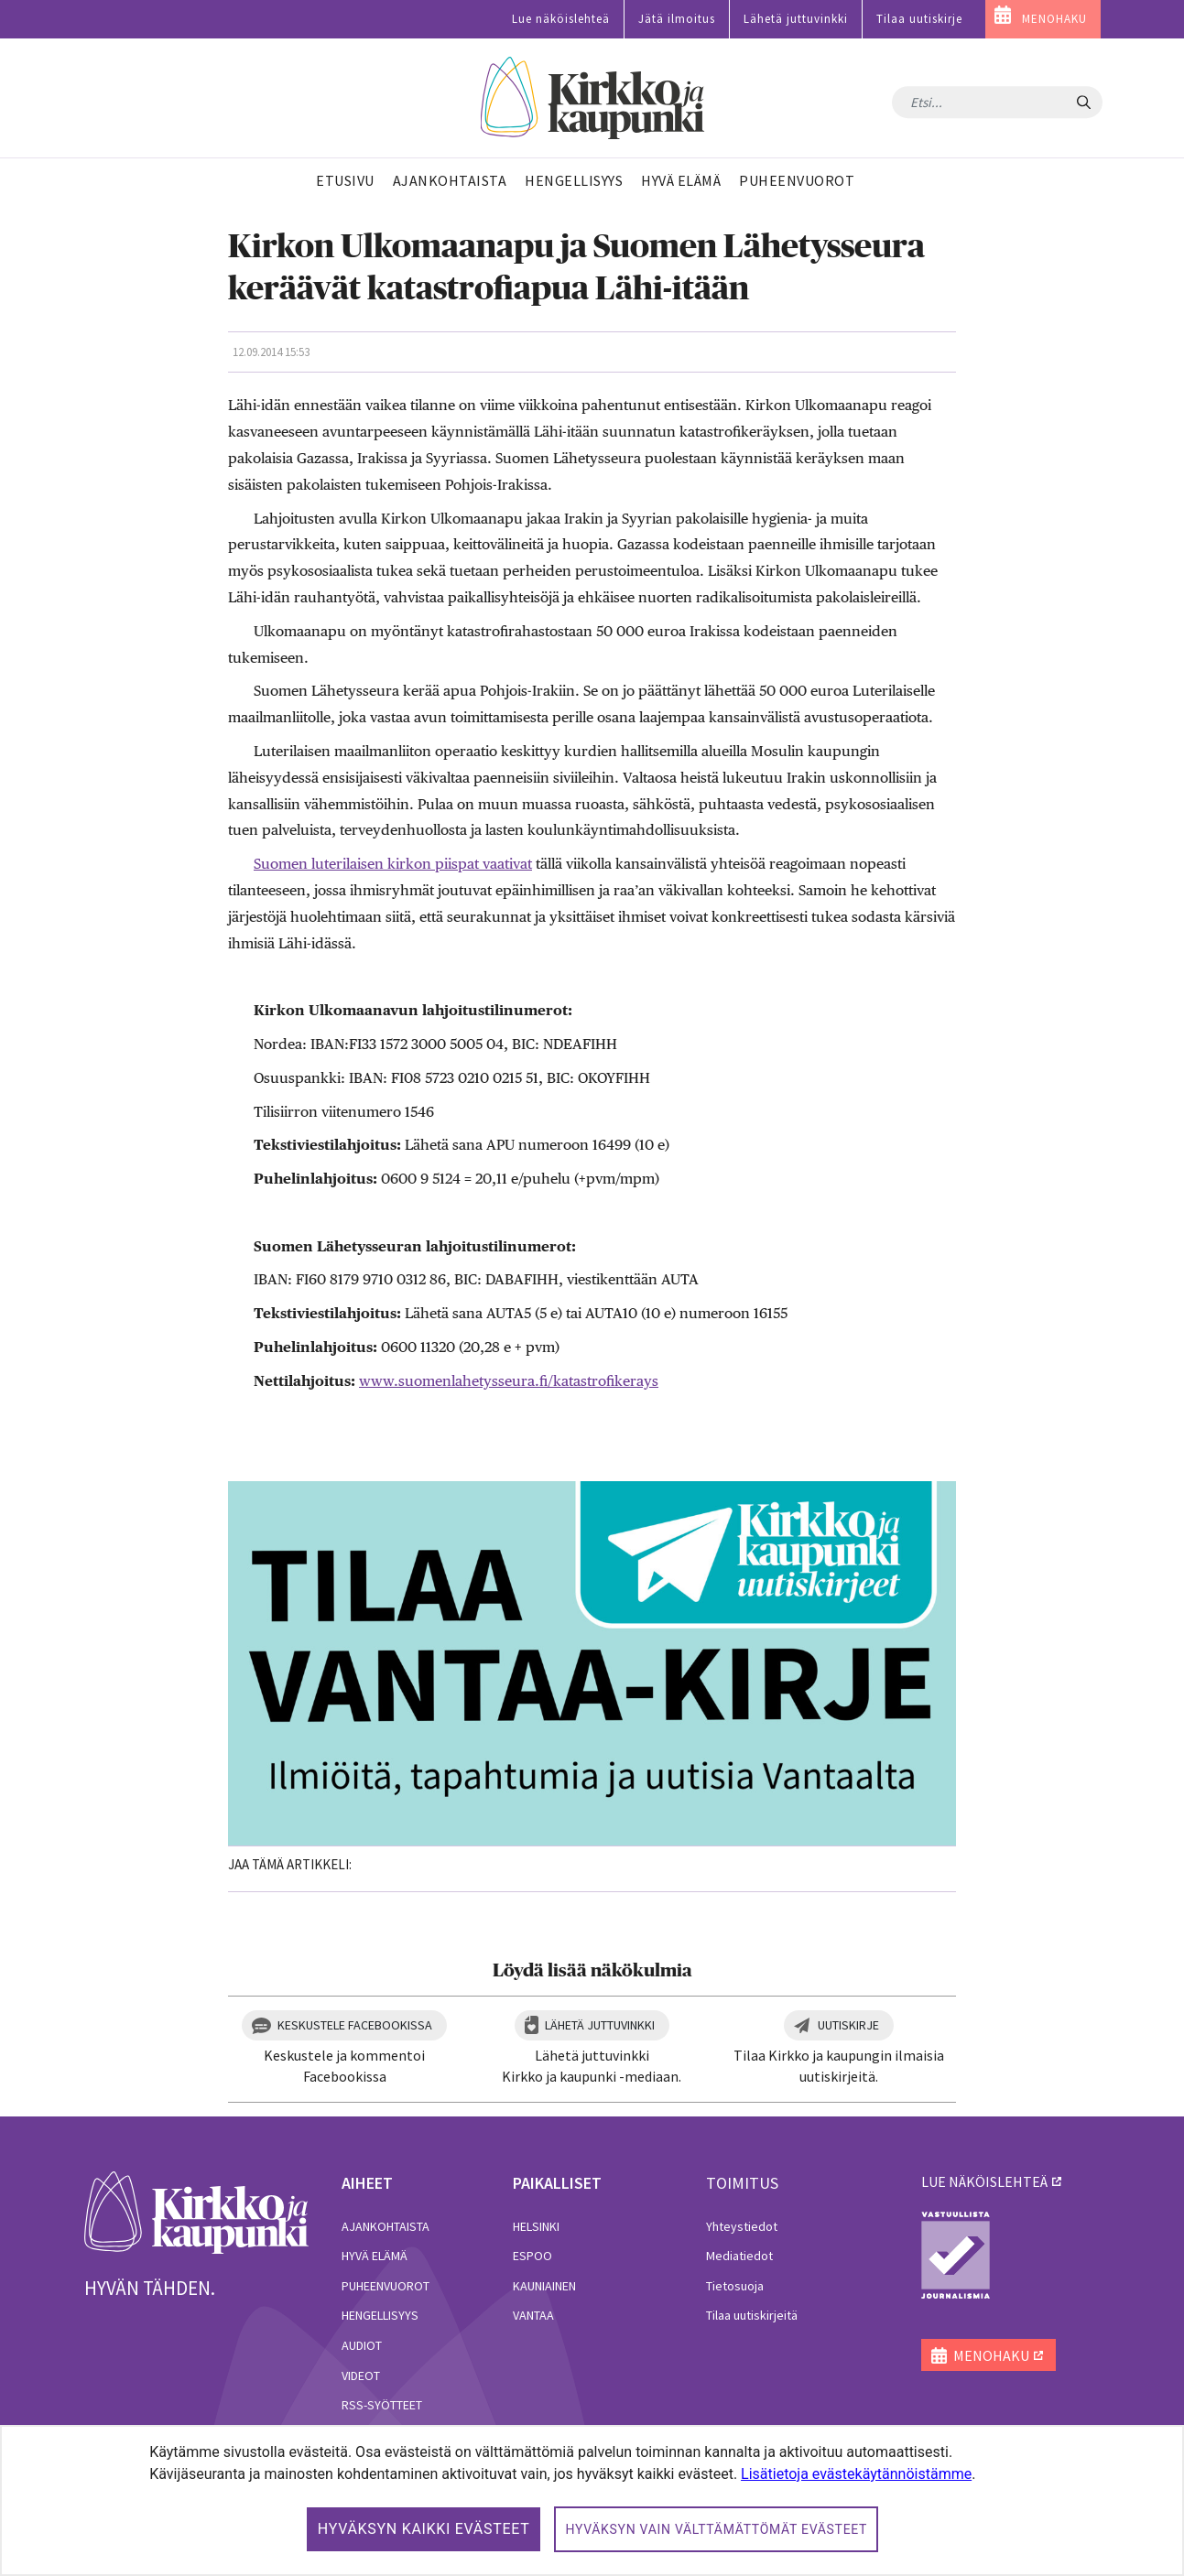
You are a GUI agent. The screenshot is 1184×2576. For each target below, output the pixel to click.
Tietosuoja (735, 2286)
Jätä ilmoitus (676, 19)
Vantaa (533, 2315)
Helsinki (536, 2226)
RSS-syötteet (382, 2405)
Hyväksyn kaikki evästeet (424, 2529)
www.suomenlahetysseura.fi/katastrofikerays (508, 1381)
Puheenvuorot (385, 2286)
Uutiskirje (848, 2025)
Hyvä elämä (374, 2255)
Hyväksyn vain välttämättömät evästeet (716, 2529)
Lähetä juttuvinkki (796, 19)
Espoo (532, 2255)
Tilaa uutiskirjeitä (752, 2315)
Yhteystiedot (741, 2226)
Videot (361, 2375)
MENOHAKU (1054, 19)
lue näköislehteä (984, 2181)
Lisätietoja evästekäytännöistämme (856, 2474)
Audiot (362, 2345)
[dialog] (592, 2500)
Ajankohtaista (385, 2226)
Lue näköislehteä (561, 19)
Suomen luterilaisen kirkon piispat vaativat (393, 863)
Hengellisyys (380, 2315)
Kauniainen (544, 2286)
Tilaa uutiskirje (919, 19)
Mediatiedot (739, 2255)
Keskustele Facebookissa (354, 2025)
